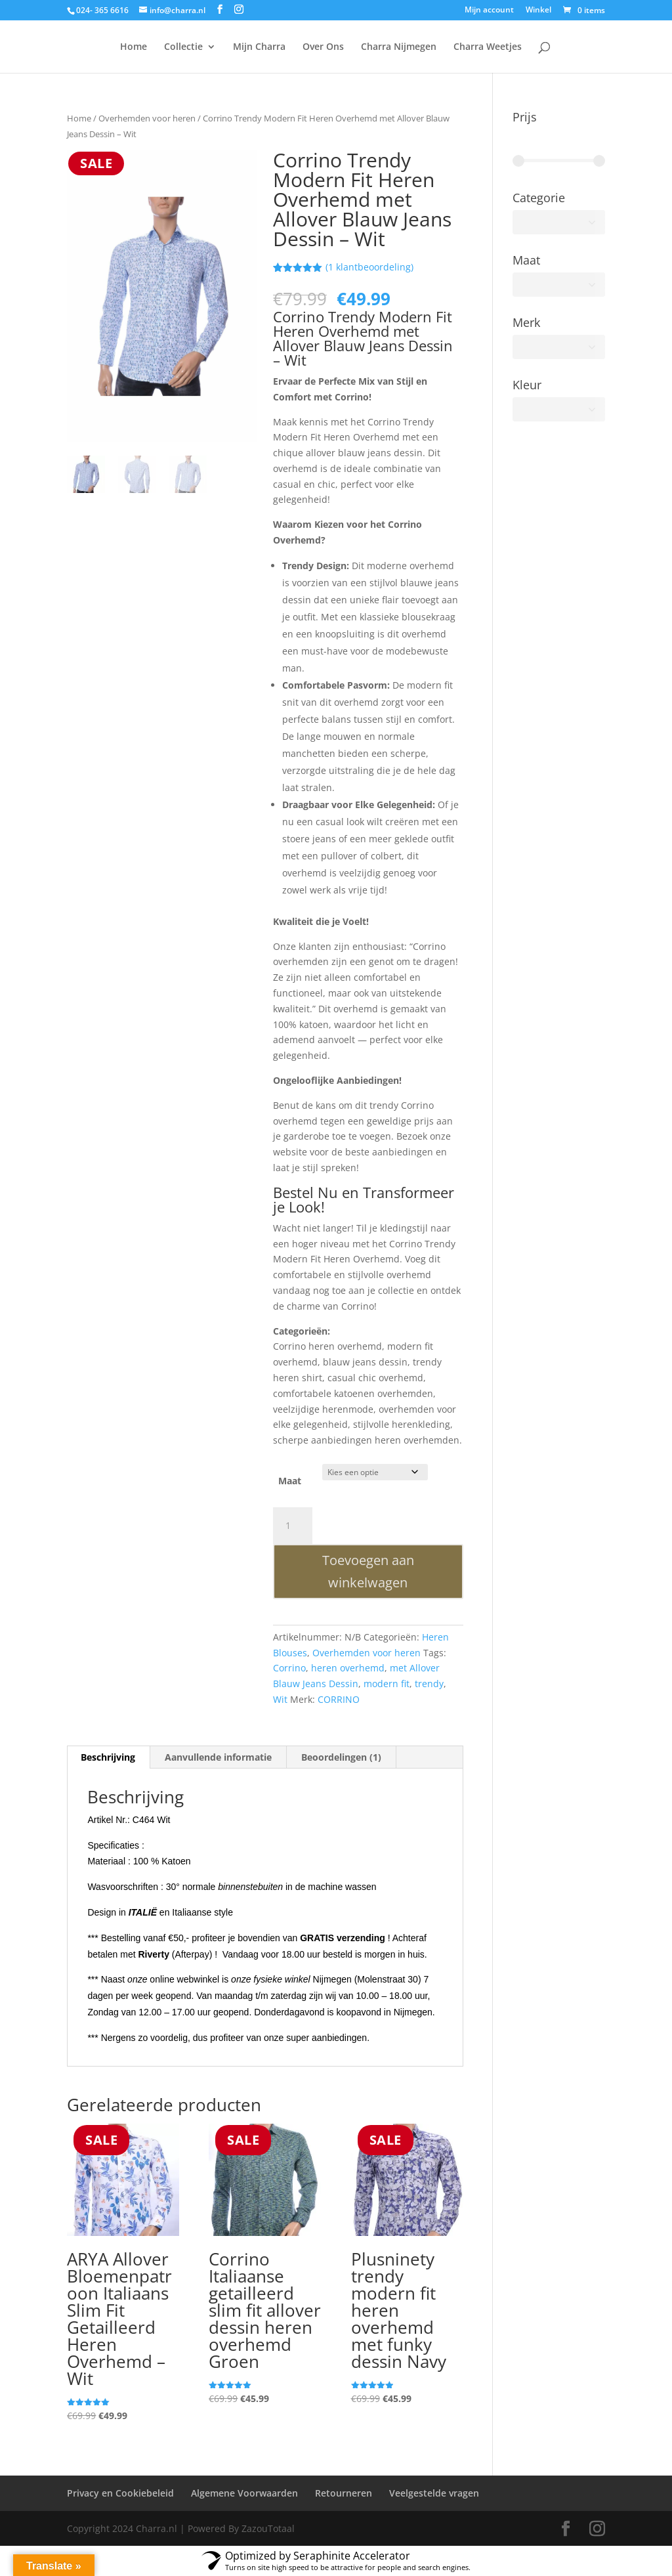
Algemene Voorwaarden (244, 2493)
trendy (429, 1683)
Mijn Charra (259, 47)
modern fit (387, 1683)
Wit (280, 1699)
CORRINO (339, 1699)
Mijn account (489, 10)
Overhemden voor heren (147, 118)
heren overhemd (348, 1668)
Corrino (289, 1668)
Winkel (538, 10)
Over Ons (323, 47)
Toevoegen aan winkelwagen (368, 1571)
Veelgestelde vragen (434, 2493)
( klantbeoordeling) (369, 267)
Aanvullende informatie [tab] (218, 1757)
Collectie (183, 47)
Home (133, 47)
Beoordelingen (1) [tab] (341, 1757)
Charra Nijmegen (398, 47)
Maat (289, 1480)
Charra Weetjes (487, 47)
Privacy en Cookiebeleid (120, 2493)
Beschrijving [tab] (108, 1757)
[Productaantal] (292, 1525)
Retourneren (343, 2493)
